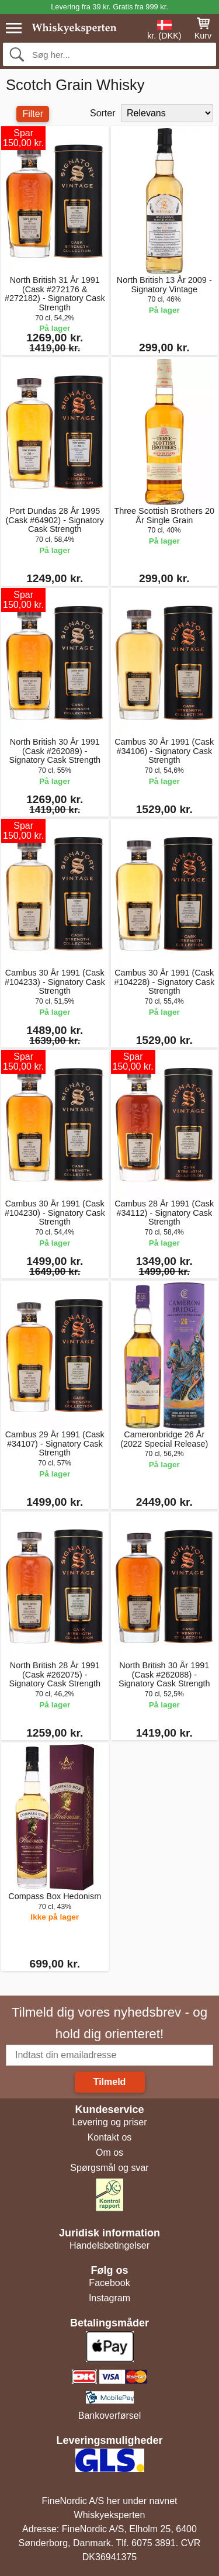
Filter (32, 114)
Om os (109, 2152)
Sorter (103, 113)
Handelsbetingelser (109, 2245)
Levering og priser (109, 2122)
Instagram (109, 2298)
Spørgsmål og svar (109, 2168)
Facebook (109, 2283)
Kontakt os (110, 2137)
